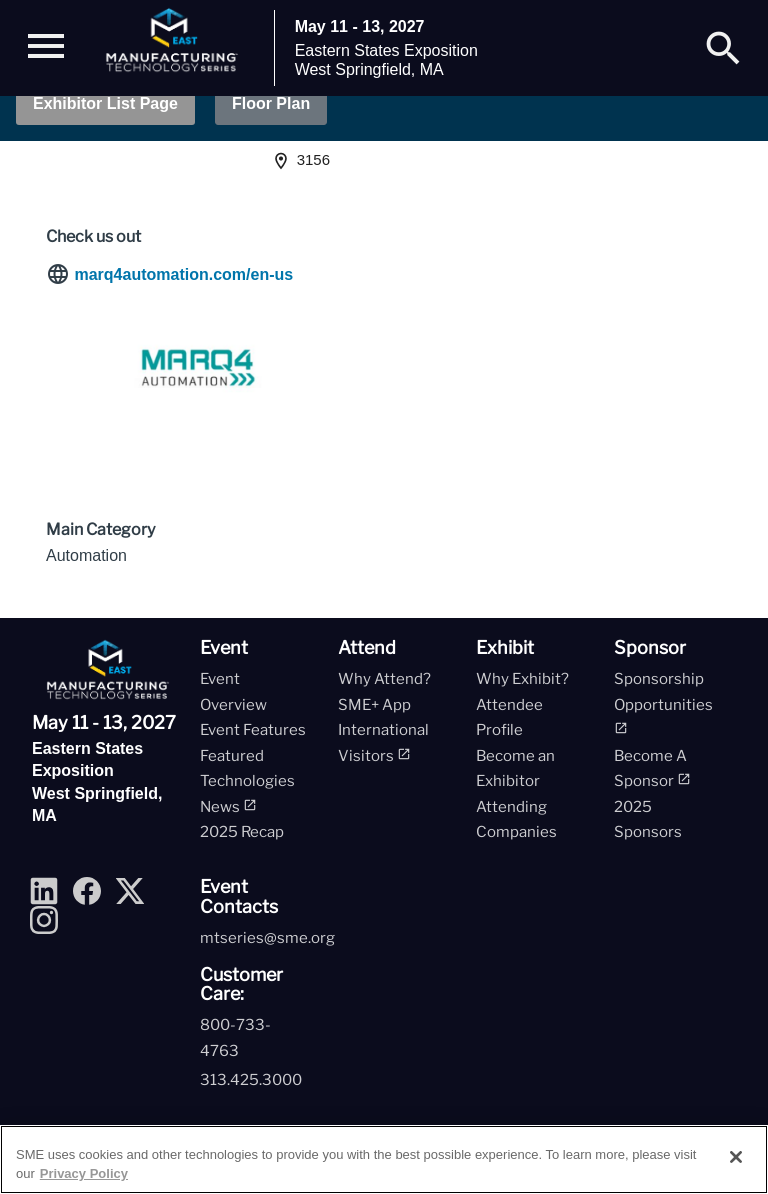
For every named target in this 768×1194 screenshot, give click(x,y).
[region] (384, 1159)
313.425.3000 (251, 1080)
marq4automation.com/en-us (183, 274)
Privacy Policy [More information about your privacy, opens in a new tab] (84, 1173)
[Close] (736, 1157)
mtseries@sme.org (267, 938)
